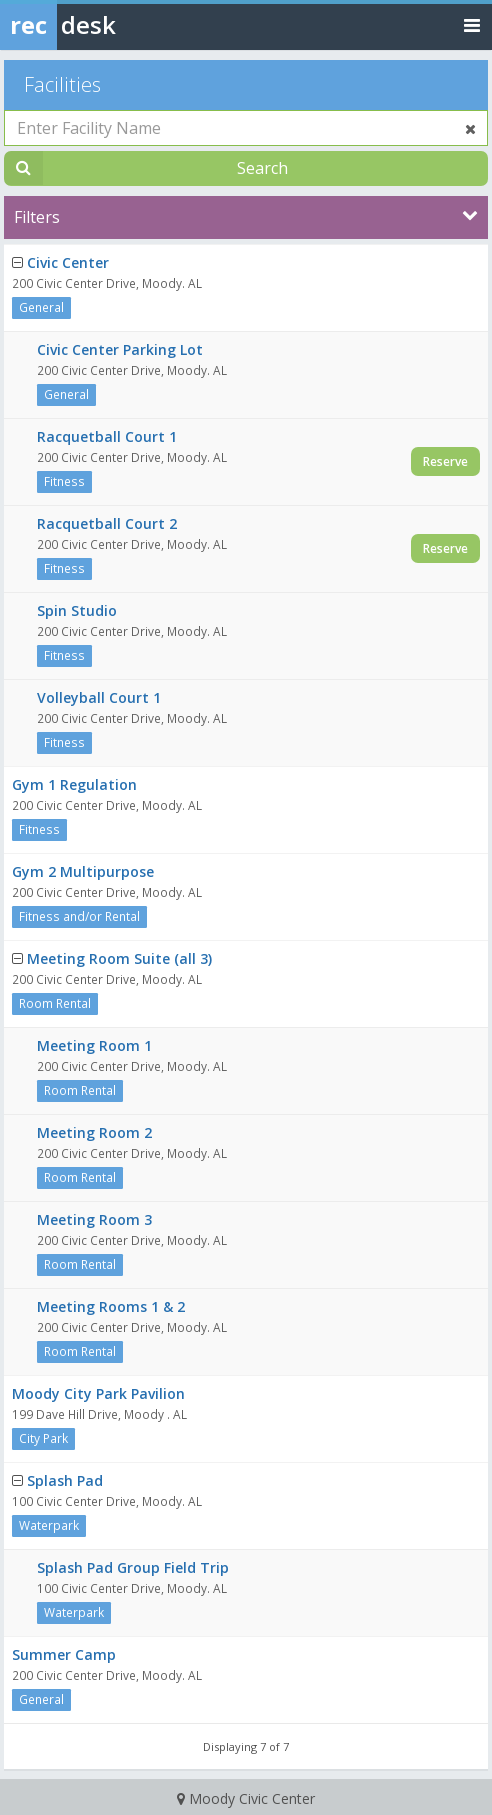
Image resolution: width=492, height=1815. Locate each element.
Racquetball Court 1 (107, 436)
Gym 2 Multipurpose (83, 871)
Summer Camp (64, 1654)
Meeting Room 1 (94, 1045)
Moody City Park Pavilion (98, 1393)
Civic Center (68, 262)
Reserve (445, 461)
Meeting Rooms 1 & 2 (111, 1306)
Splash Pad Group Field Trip (133, 1567)
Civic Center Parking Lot (120, 349)
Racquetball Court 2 (107, 523)
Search (262, 168)
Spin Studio (77, 610)
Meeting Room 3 (94, 1219)
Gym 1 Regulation (74, 784)
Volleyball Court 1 (99, 697)
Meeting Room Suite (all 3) (119, 958)
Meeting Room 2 (94, 1132)
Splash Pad (65, 1480)
